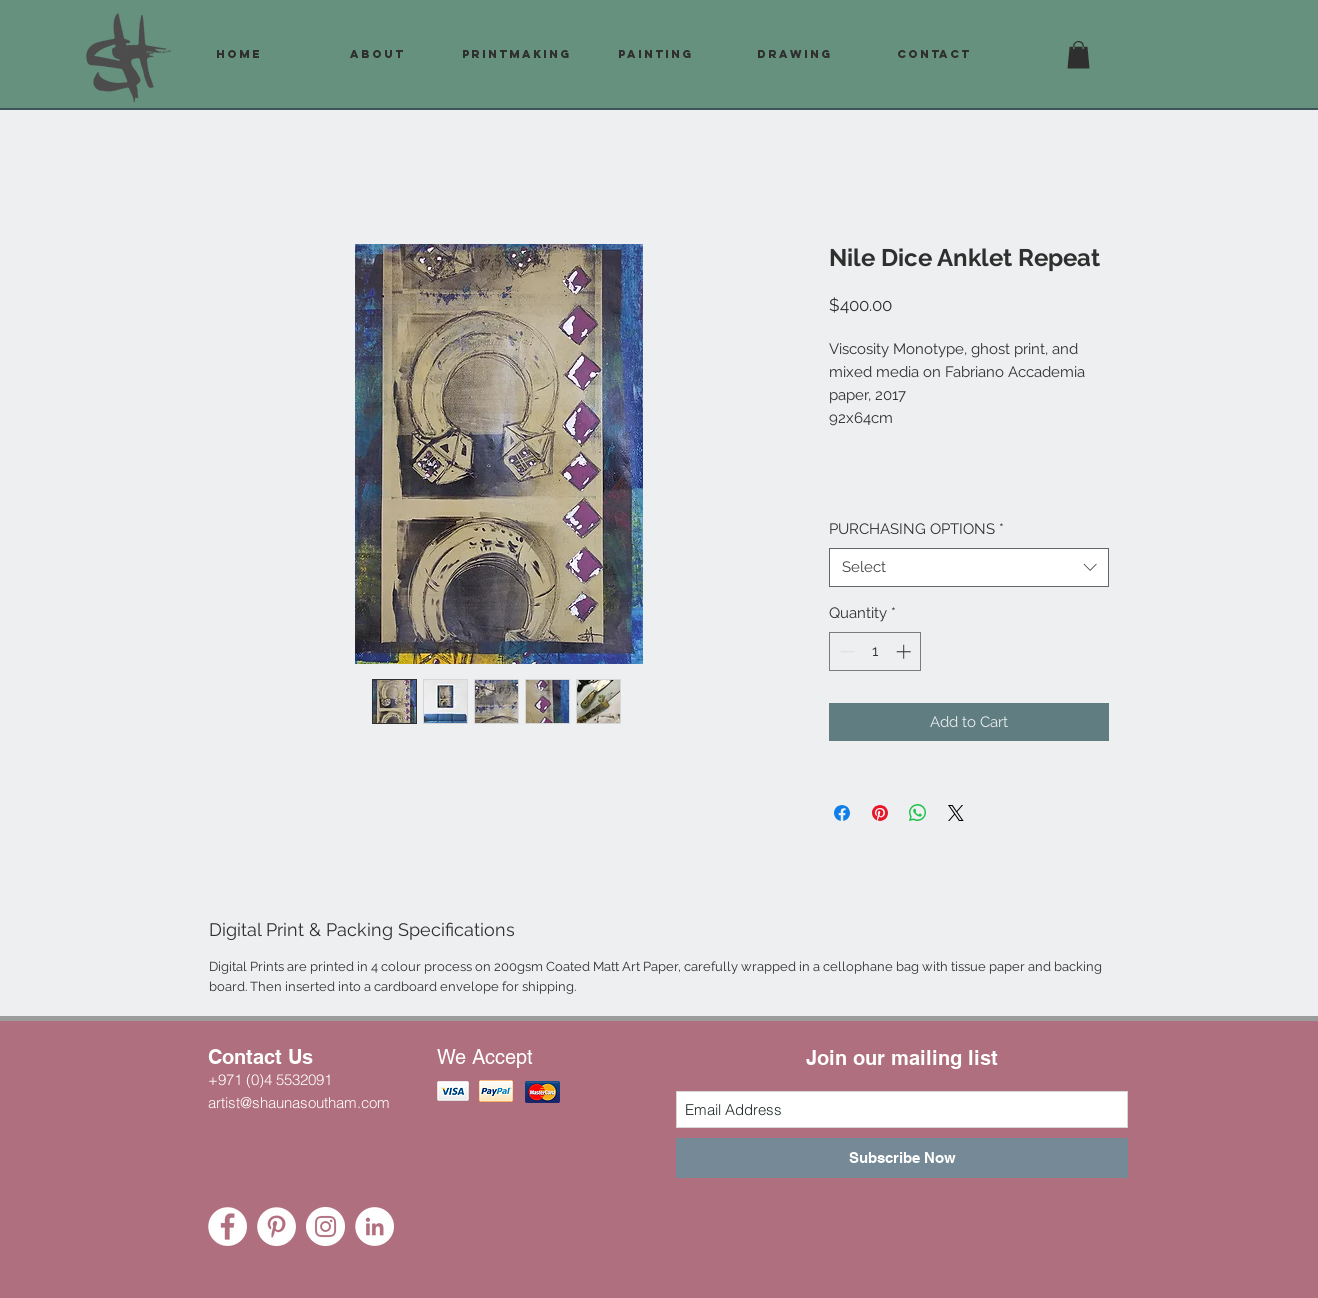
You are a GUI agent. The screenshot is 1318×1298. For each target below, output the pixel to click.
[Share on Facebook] (842, 813)
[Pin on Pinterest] (880, 813)
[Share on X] (956, 813)
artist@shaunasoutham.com (299, 1102)
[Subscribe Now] (902, 1158)
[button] (1078, 54)
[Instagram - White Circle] (325, 1226)
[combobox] (969, 567)
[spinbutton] (875, 651)
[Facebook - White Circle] (227, 1226)
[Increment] (905, 651)
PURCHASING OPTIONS (916, 529)
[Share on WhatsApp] (918, 813)
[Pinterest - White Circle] (276, 1226)
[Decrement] (845, 651)
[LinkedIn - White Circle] (374, 1226)
